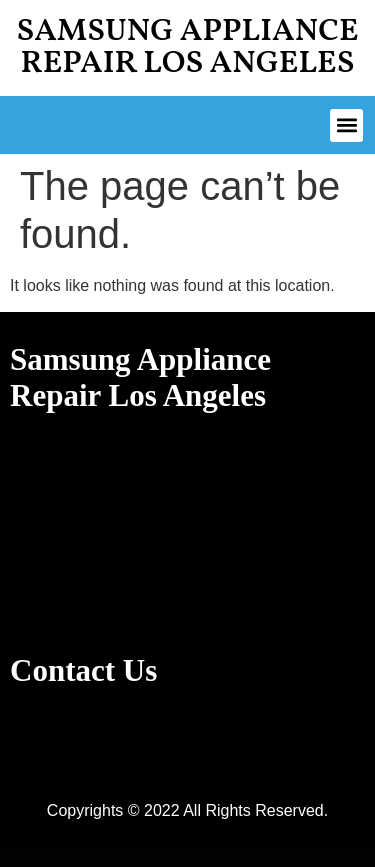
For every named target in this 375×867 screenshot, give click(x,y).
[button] (346, 125)
